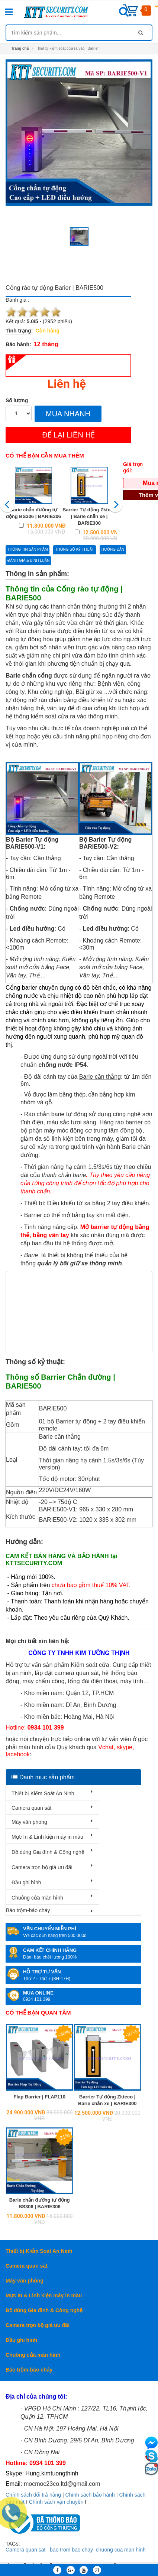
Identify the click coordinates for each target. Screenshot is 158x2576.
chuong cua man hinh (121, 2550)
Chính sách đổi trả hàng (33, 2495)
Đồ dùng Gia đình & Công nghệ (48, 1852)
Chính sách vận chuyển (56, 2502)
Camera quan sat (25, 2550)
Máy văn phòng (29, 1822)
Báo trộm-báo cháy (28, 1910)
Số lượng (17, 400)
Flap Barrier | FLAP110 (39, 2097)
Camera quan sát (31, 1808)
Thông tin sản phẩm (27, 549)
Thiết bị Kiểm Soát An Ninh (43, 1793)
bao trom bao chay (71, 2550)
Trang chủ (20, 48)
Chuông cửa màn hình (37, 1898)
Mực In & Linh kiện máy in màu (47, 1837)
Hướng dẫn (112, 549)
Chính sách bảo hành (90, 2495)
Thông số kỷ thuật (74, 549)
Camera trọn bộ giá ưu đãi (42, 1867)
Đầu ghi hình (26, 1882)
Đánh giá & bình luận (28, 560)
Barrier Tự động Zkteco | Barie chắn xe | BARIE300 (89, 516)
